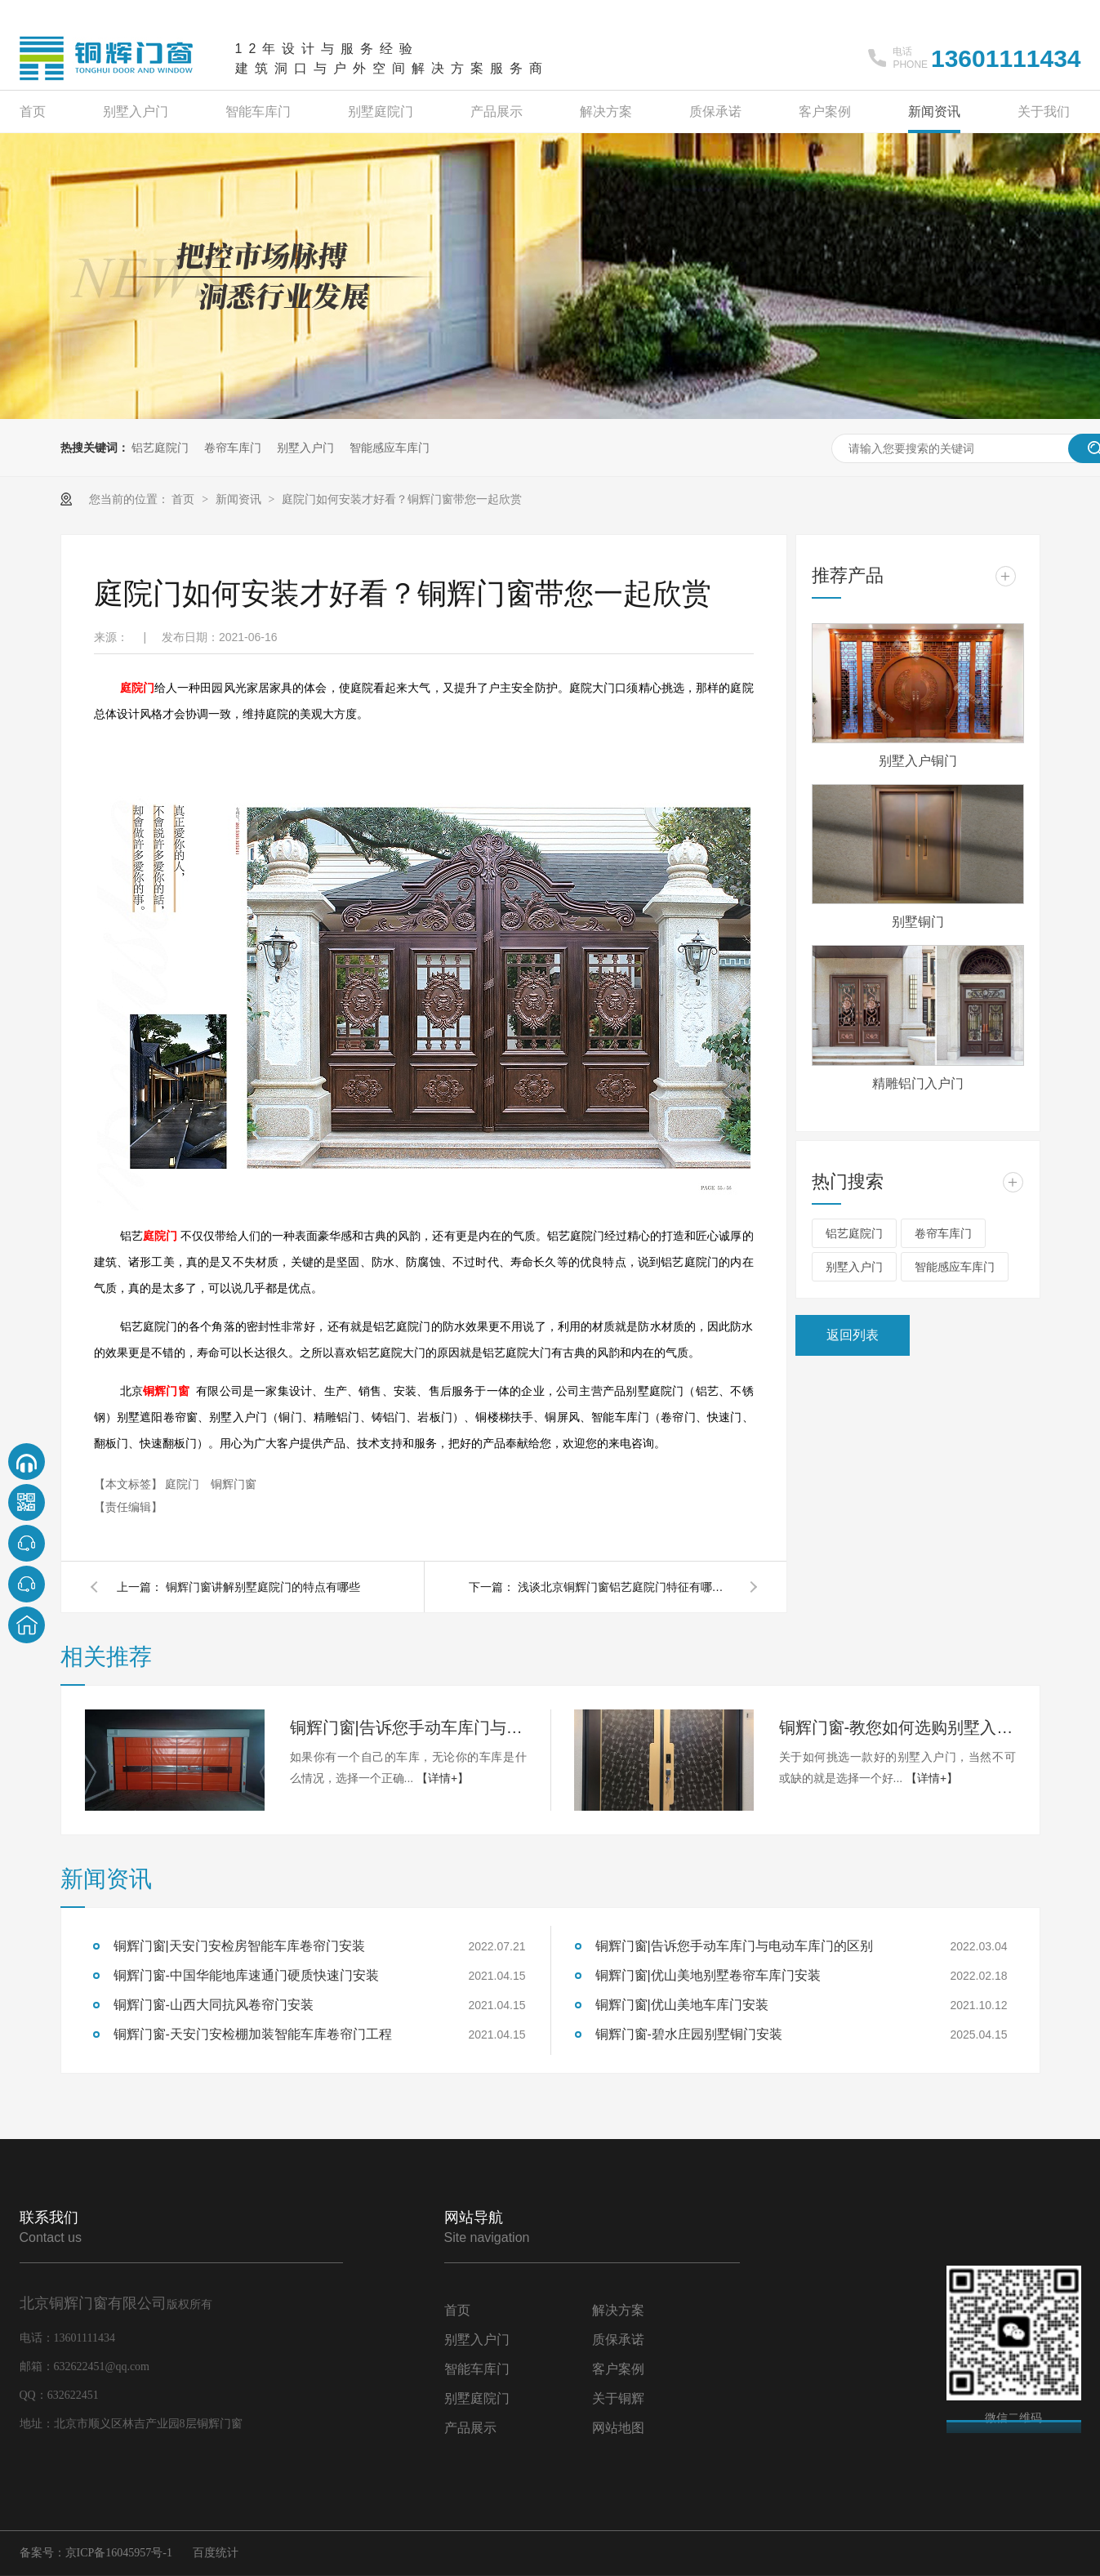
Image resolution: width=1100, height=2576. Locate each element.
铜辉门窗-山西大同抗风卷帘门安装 (214, 2005)
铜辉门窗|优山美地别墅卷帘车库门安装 (708, 1975)
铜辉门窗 (166, 1390)
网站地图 (618, 2428)
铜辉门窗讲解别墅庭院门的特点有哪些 (263, 1586)
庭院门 (137, 687)
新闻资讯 (934, 111)
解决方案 (606, 111)
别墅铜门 (918, 922)
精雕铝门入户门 (918, 1083)
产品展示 (496, 111)
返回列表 (852, 1335)
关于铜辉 (618, 2398)
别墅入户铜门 (918, 761)
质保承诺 (715, 111)
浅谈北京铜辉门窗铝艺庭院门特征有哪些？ (624, 1586)
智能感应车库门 (390, 447)
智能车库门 (258, 111)
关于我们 (1044, 111)
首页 (33, 111)
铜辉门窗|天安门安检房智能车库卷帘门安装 (239, 1946)
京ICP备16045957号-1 (118, 2553)
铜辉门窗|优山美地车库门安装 (681, 2005)
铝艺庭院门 (160, 447)
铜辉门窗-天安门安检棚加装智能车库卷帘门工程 (253, 2034)
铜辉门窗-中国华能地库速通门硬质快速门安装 (246, 1975)
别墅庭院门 (380, 111)
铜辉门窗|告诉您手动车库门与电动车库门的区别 (408, 1727)
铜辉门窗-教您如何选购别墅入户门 (897, 1727)
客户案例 (825, 111)
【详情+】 (442, 1778)
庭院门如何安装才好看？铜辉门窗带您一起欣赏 (402, 499)
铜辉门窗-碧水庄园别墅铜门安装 (688, 2034)
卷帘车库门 (232, 447)
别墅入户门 (135, 111)
